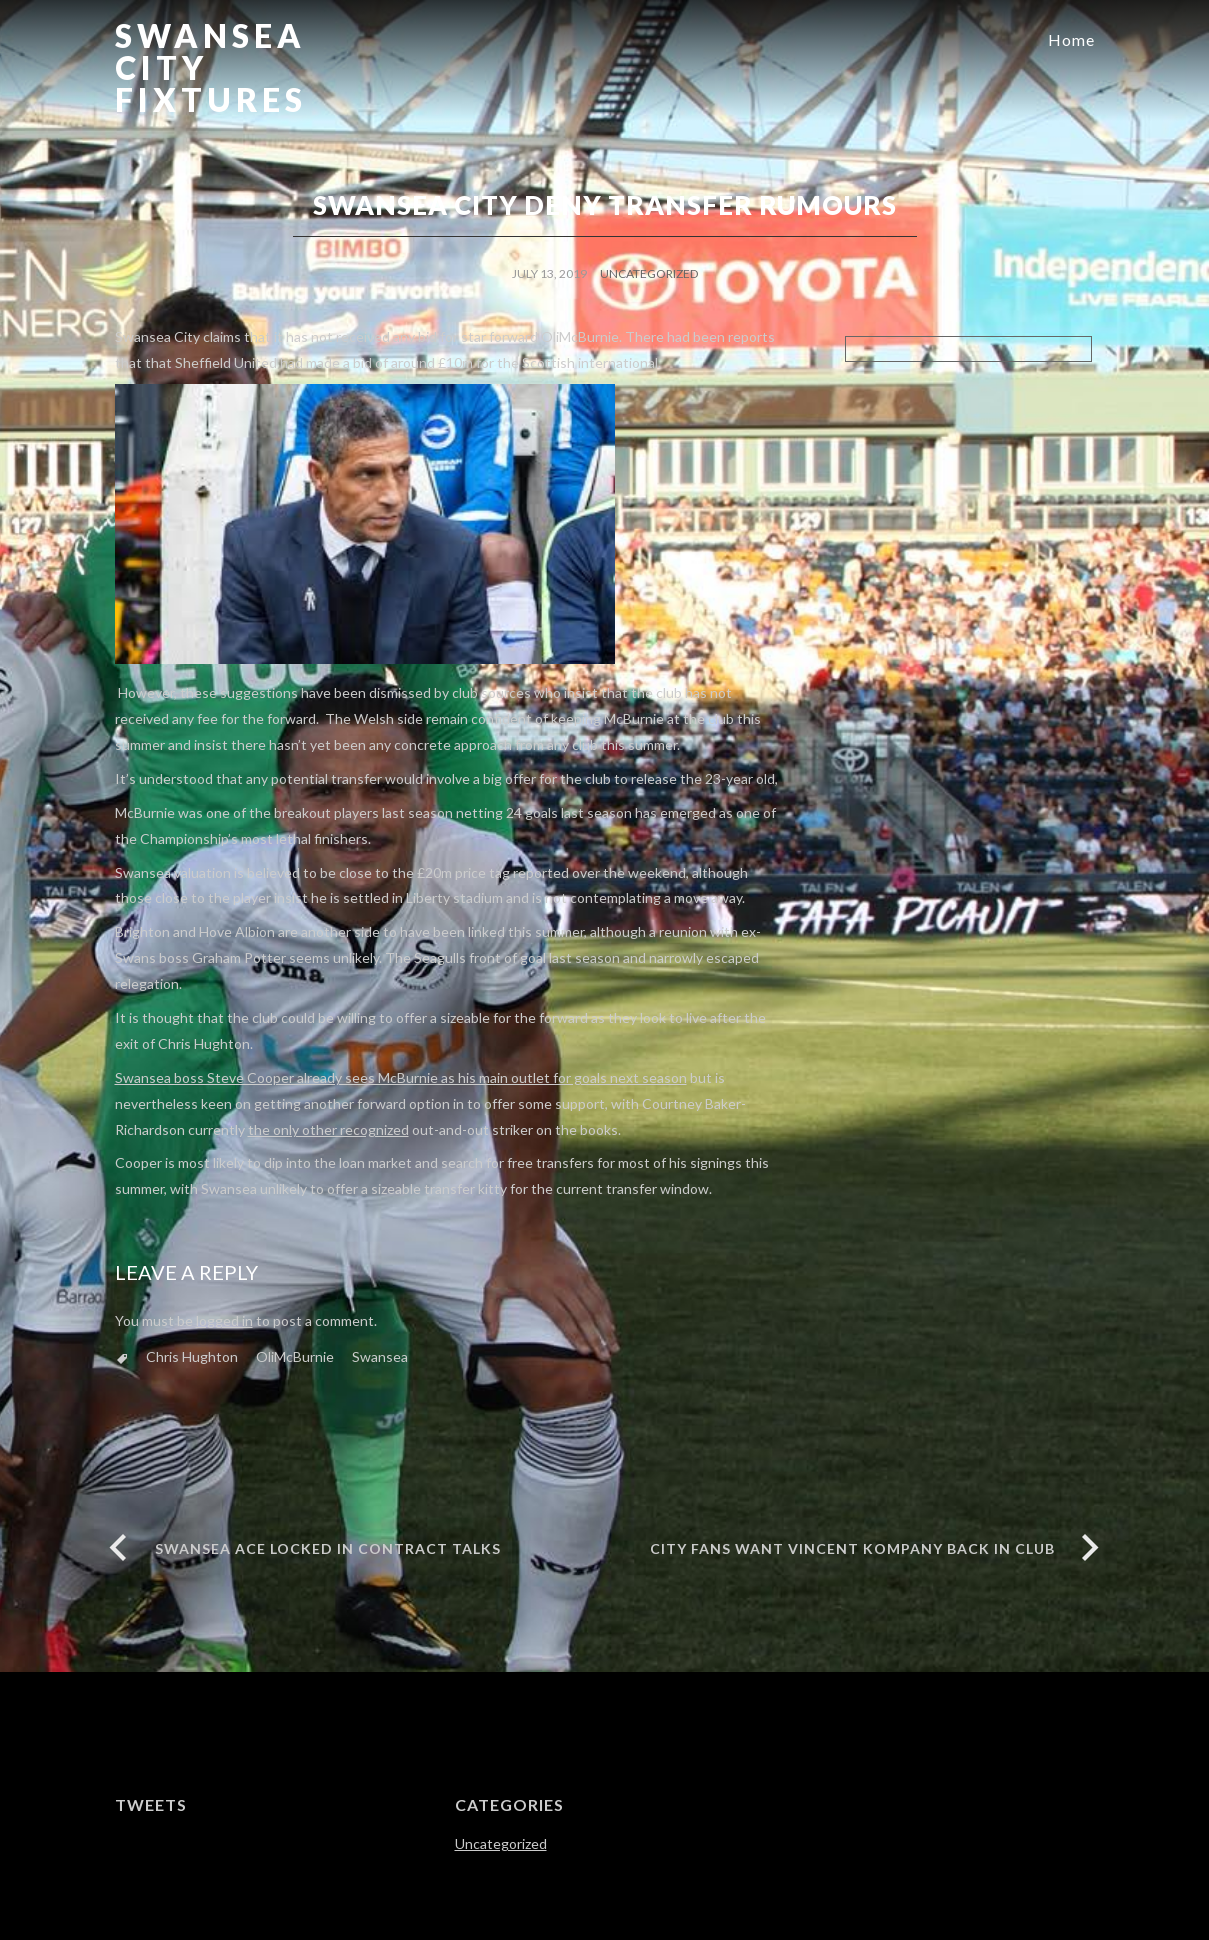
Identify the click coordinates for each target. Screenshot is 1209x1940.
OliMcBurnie (295, 1356)
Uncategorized (649, 273)
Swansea (380, 1356)
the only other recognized (328, 1129)
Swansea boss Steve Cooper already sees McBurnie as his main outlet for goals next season (401, 1077)
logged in (224, 1320)
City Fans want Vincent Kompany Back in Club (852, 1548)
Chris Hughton (192, 1356)
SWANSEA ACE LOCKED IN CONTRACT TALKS (328, 1548)
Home (1071, 39)
